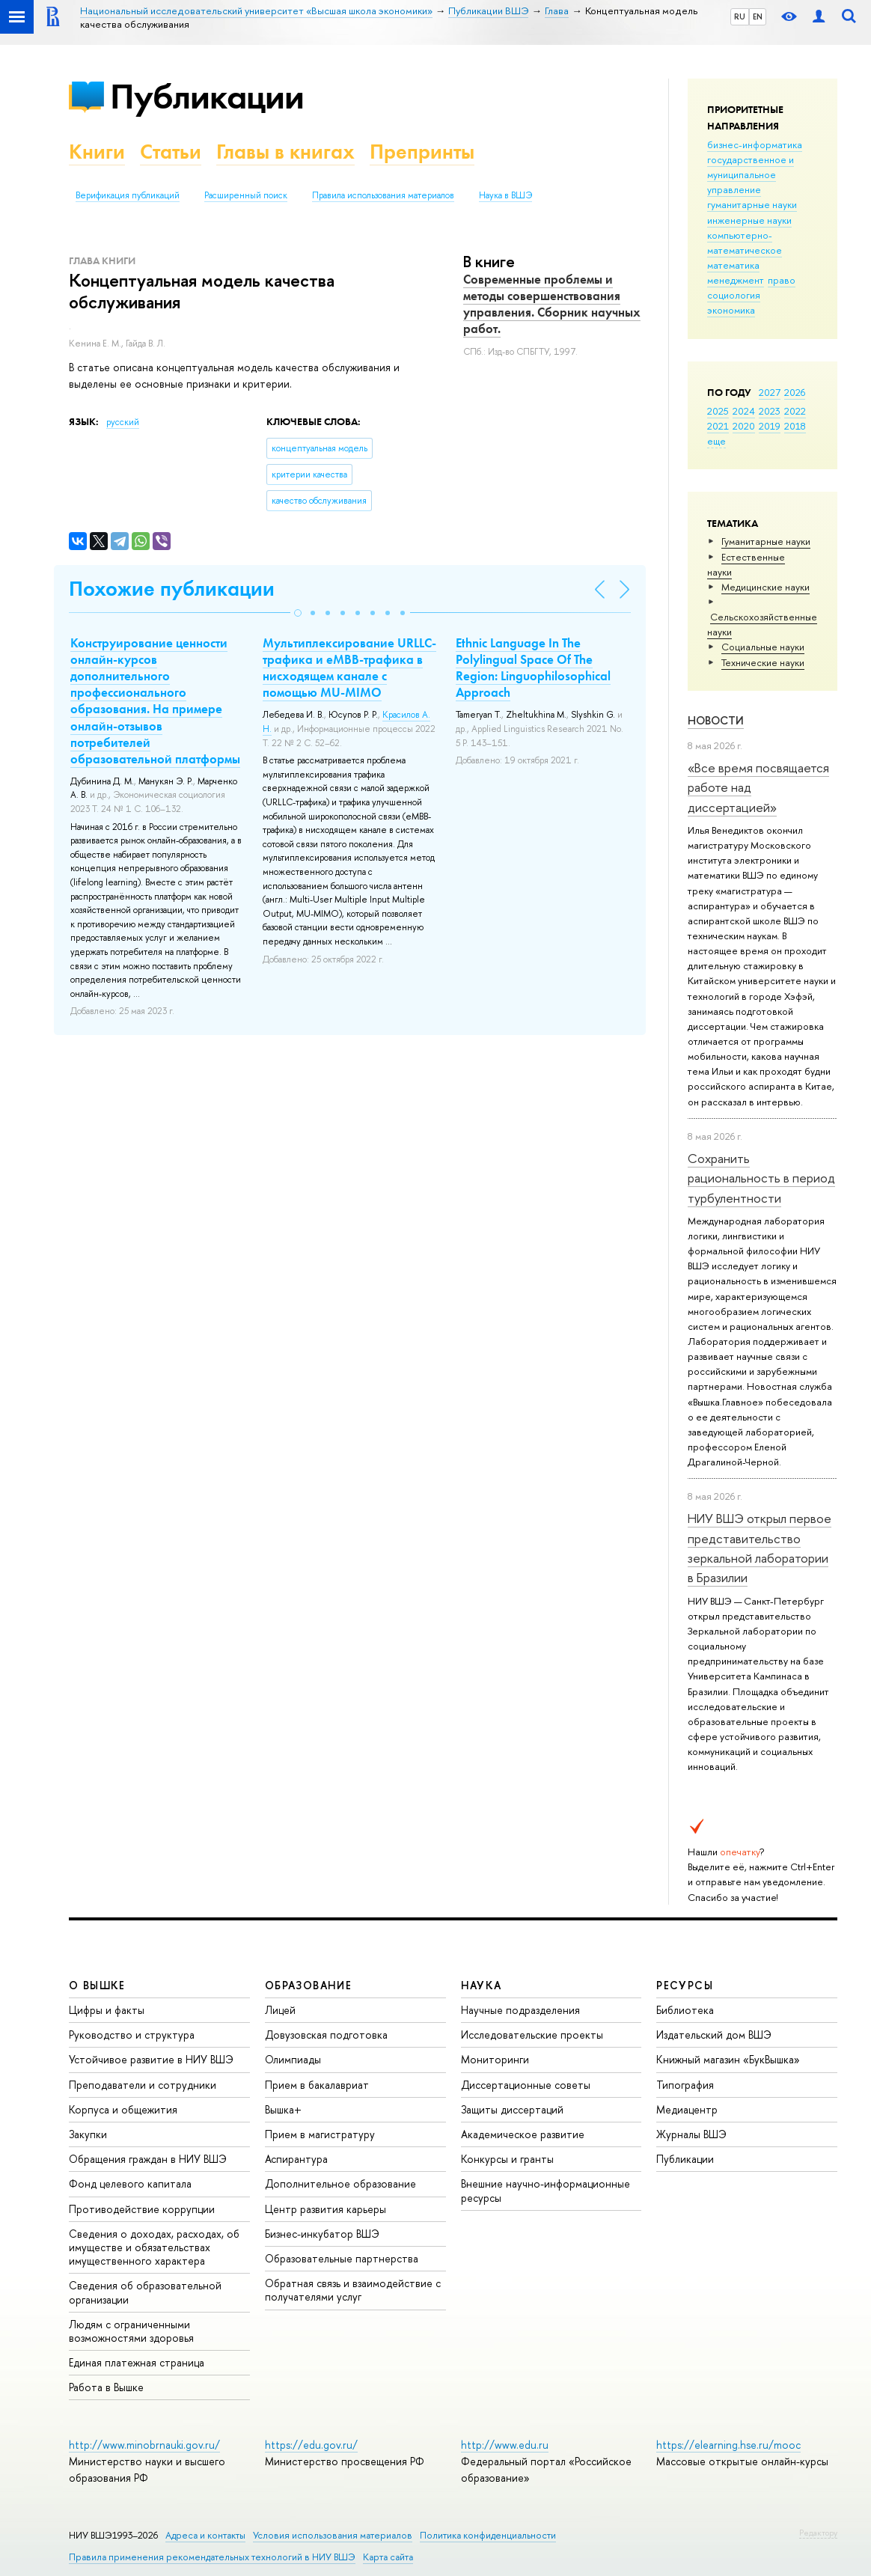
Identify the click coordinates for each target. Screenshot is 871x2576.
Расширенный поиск (245, 195)
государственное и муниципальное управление (750, 174)
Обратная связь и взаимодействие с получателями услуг (353, 2290)
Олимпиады (293, 2059)
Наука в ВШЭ (505, 195)
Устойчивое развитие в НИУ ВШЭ (151, 2059)
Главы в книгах (285, 151)
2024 (744, 411)
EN (757, 16)
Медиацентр (687, 2109)
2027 (769, 392)
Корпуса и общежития (123, 2109)
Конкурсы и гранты (507, 2159)
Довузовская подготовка (326, 2034)
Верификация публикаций (128, 195)
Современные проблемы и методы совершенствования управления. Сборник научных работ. (552, 304)
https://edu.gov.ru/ (311, 2445)
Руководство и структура (132, 2034)
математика (733, 265)
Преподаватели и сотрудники (142, 2085)
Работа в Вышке (106, 2387)
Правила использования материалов (383, 195)
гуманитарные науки (752, 204)
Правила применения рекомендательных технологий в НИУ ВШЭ (212, 2557)
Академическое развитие (522, 2134)
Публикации (207, 96)
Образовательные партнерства (341, 2258)
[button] (297, 612)
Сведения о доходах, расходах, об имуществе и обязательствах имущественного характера (154, 2247)
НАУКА (481, 1985)
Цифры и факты (106, 2010)
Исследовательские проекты (532, 2034)
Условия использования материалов (332, 2535)
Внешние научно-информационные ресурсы (545, 2190)
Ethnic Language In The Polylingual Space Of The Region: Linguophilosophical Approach (533, 668)
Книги (97, 151)
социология (733, 295)
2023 (769, 411)
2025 (718, 411)
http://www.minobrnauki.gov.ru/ (144, 2445)
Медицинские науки (765, 586)
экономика (731, 310)
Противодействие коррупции (142, 2209)
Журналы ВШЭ (691, 2134)
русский (122, 422)
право (781, 280)
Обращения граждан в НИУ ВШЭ (148, 2159)
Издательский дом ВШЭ (713, 2034)
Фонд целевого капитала (130, 2183)
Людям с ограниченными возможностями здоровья (131, 2331)
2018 (795, 426)
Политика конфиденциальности (488, 2535)
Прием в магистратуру (320, 2134)
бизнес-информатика (754, 144)
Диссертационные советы (525, 2085)
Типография (685, 2085)
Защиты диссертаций (512, 2109)
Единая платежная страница (136, 2362)
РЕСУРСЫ (684, 1985)
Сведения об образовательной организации (145, 2292)
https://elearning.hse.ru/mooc (728, 2445)
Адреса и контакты (205, 2535)
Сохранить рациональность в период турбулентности (761, 1178)
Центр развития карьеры (325, 2209)
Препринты (422, 151)
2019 (769, 426)
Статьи (170, 151)
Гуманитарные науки (765, 541)
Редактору (818, 2532)
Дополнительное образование (340, 2183)
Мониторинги (495, 2059)
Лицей (280, 2010)
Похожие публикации (172, 589)
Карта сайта (388, 2557)
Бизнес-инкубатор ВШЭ (322, 2233)
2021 (718, 426)
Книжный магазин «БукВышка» (728, 2059)
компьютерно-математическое (744, 242)
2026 (794, 392)
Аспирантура (296, 2159)
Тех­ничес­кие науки (762, 662)
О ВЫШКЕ (97, 1985)
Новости (716, 720)
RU (739, 16)
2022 (795, 411)
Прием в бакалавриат (317, 2085)
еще (716, 441)
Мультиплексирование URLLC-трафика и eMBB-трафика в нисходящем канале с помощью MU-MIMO (349, 668)
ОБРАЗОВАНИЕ (308, 1985)
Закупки (88, 2134)
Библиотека (685, 2010)
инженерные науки (749, 220)
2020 (744, 426)
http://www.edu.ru (504, 2445)
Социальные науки (762, 646)
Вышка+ (283, 2109)
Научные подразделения (520, 2010)
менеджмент (735, 280)
